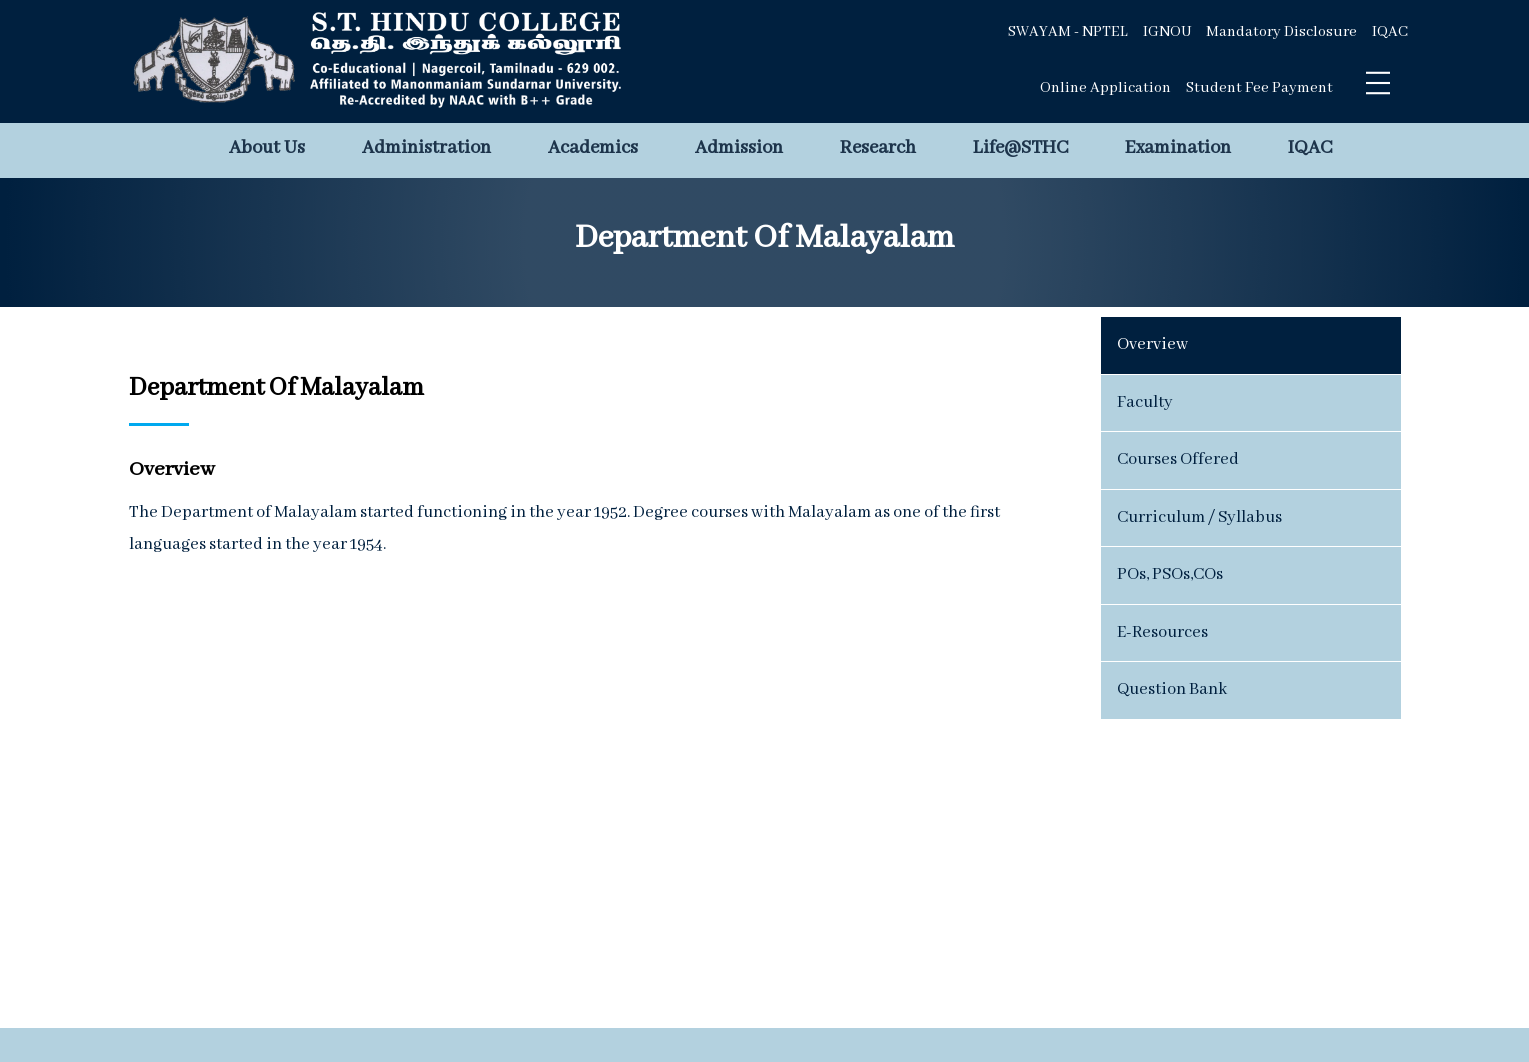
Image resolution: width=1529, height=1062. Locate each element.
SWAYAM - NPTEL (1068, 32)
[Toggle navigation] (1378, 83)
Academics (593, 148)
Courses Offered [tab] (1178, 459)
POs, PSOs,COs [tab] (1170, 574)
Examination (1178, 148)
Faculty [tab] (1145, 402)
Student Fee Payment (1259, 88)
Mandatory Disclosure (1281, 32)
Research (878, 148)
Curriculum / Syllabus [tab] (1199, 517)
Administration (426, 148)
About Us (267, 148)
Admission (739, 148)
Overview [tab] (1152, 344)
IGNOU (1167, 32)
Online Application (1105, 88)
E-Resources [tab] (1162, 632)
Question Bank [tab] (1172, 689)
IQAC (1390, 32)
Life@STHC (1020, 148)
